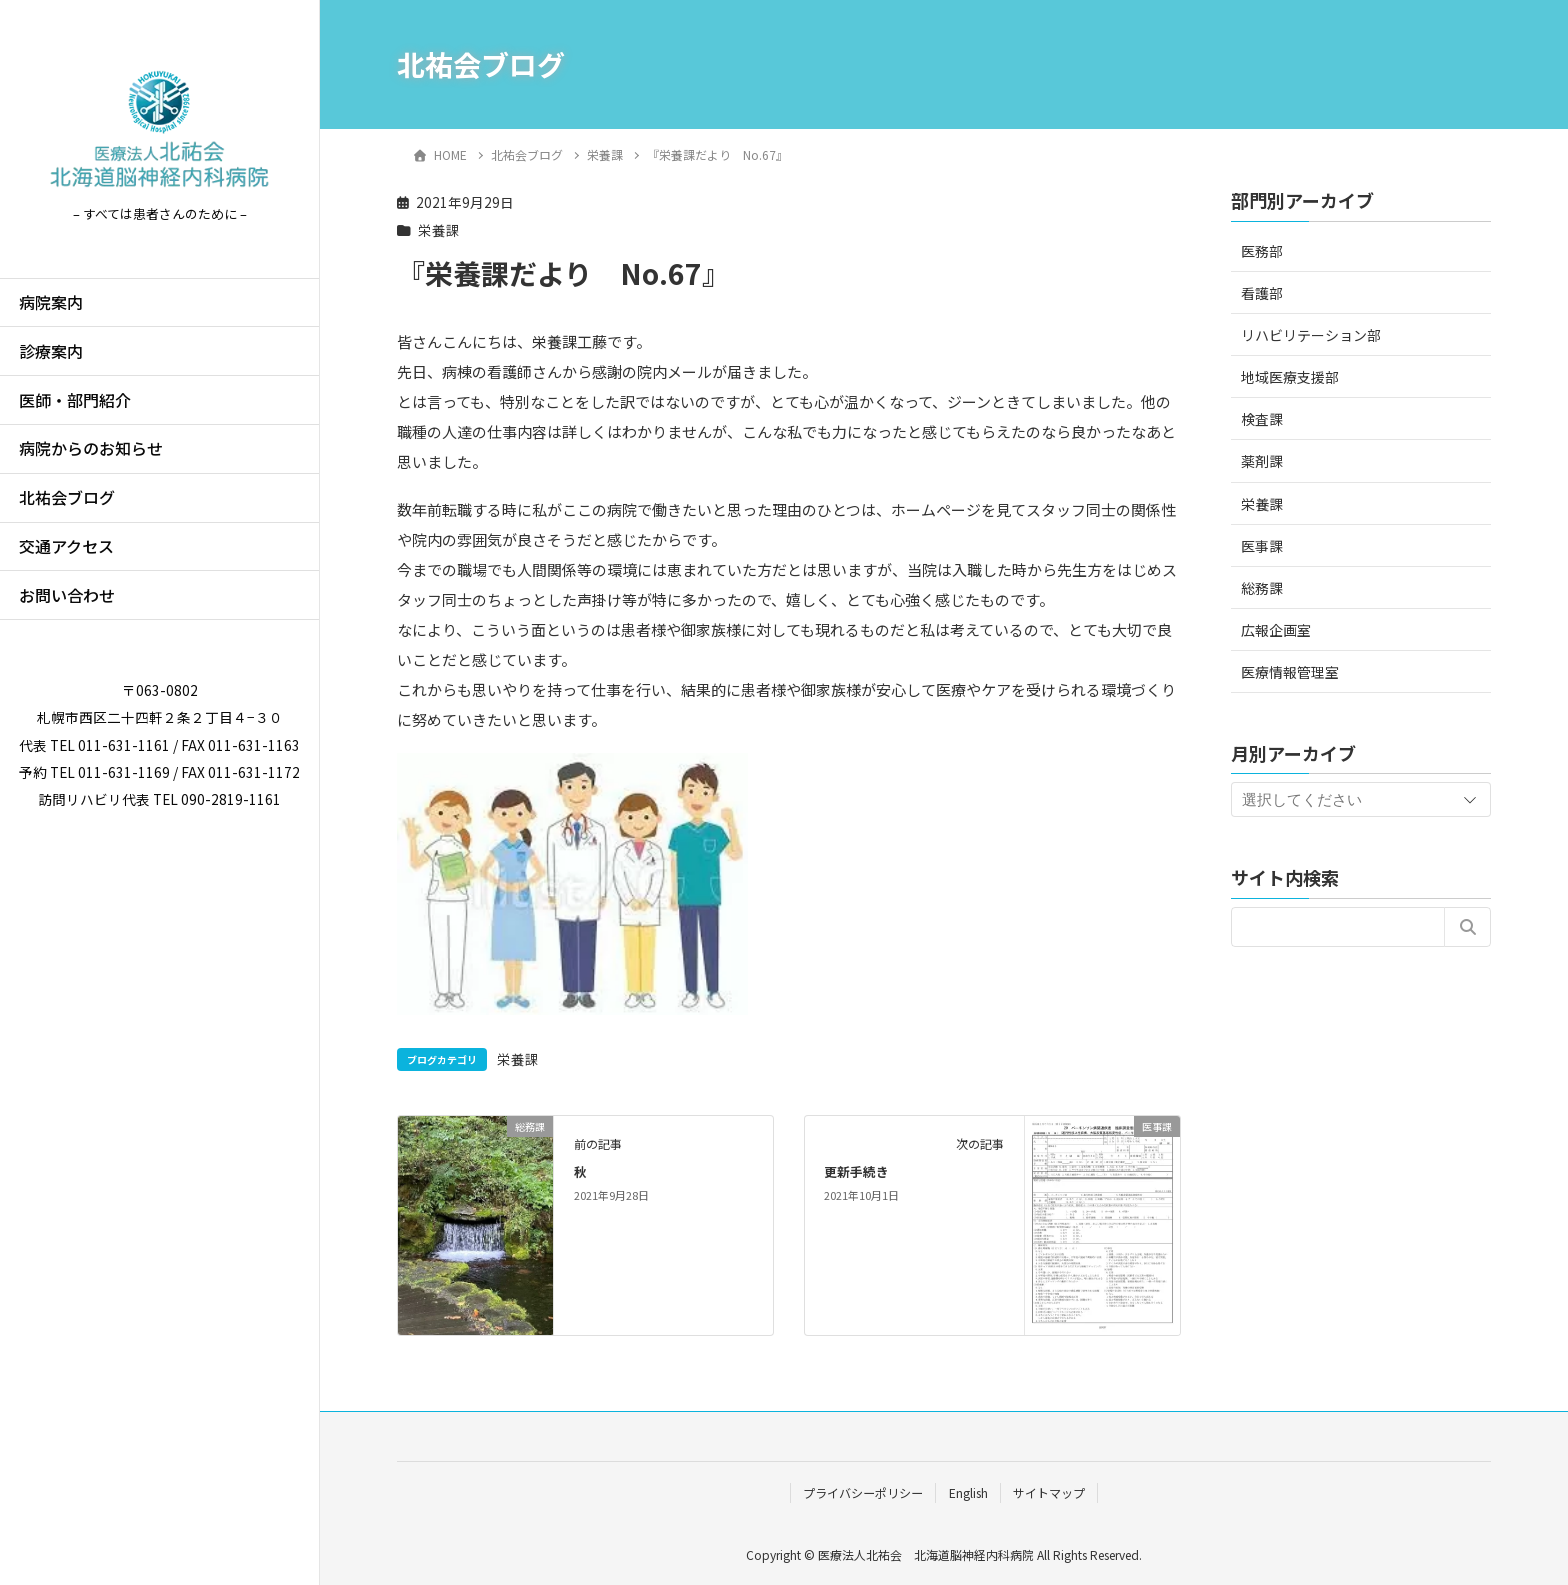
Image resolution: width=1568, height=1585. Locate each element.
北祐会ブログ (67, 497)
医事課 (1262, 546)
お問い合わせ (67, 595)
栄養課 (439, 230)
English (968, 1492)
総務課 (1262, 588)
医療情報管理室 (1290, 672)
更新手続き (856, 1171)
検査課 (1262, 419)
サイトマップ (1049, 1492)
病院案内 (51, 302)
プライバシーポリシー (863, 1492)
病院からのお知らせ (91, 448)
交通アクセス (66, 546)
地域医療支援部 (1290, 377)
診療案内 (51, 351)
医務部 (1262, 251)
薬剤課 (1262, 461)
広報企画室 (1276, 630)
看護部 (1262, 293)
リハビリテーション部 (1311, 335)
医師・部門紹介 (75, 400)
